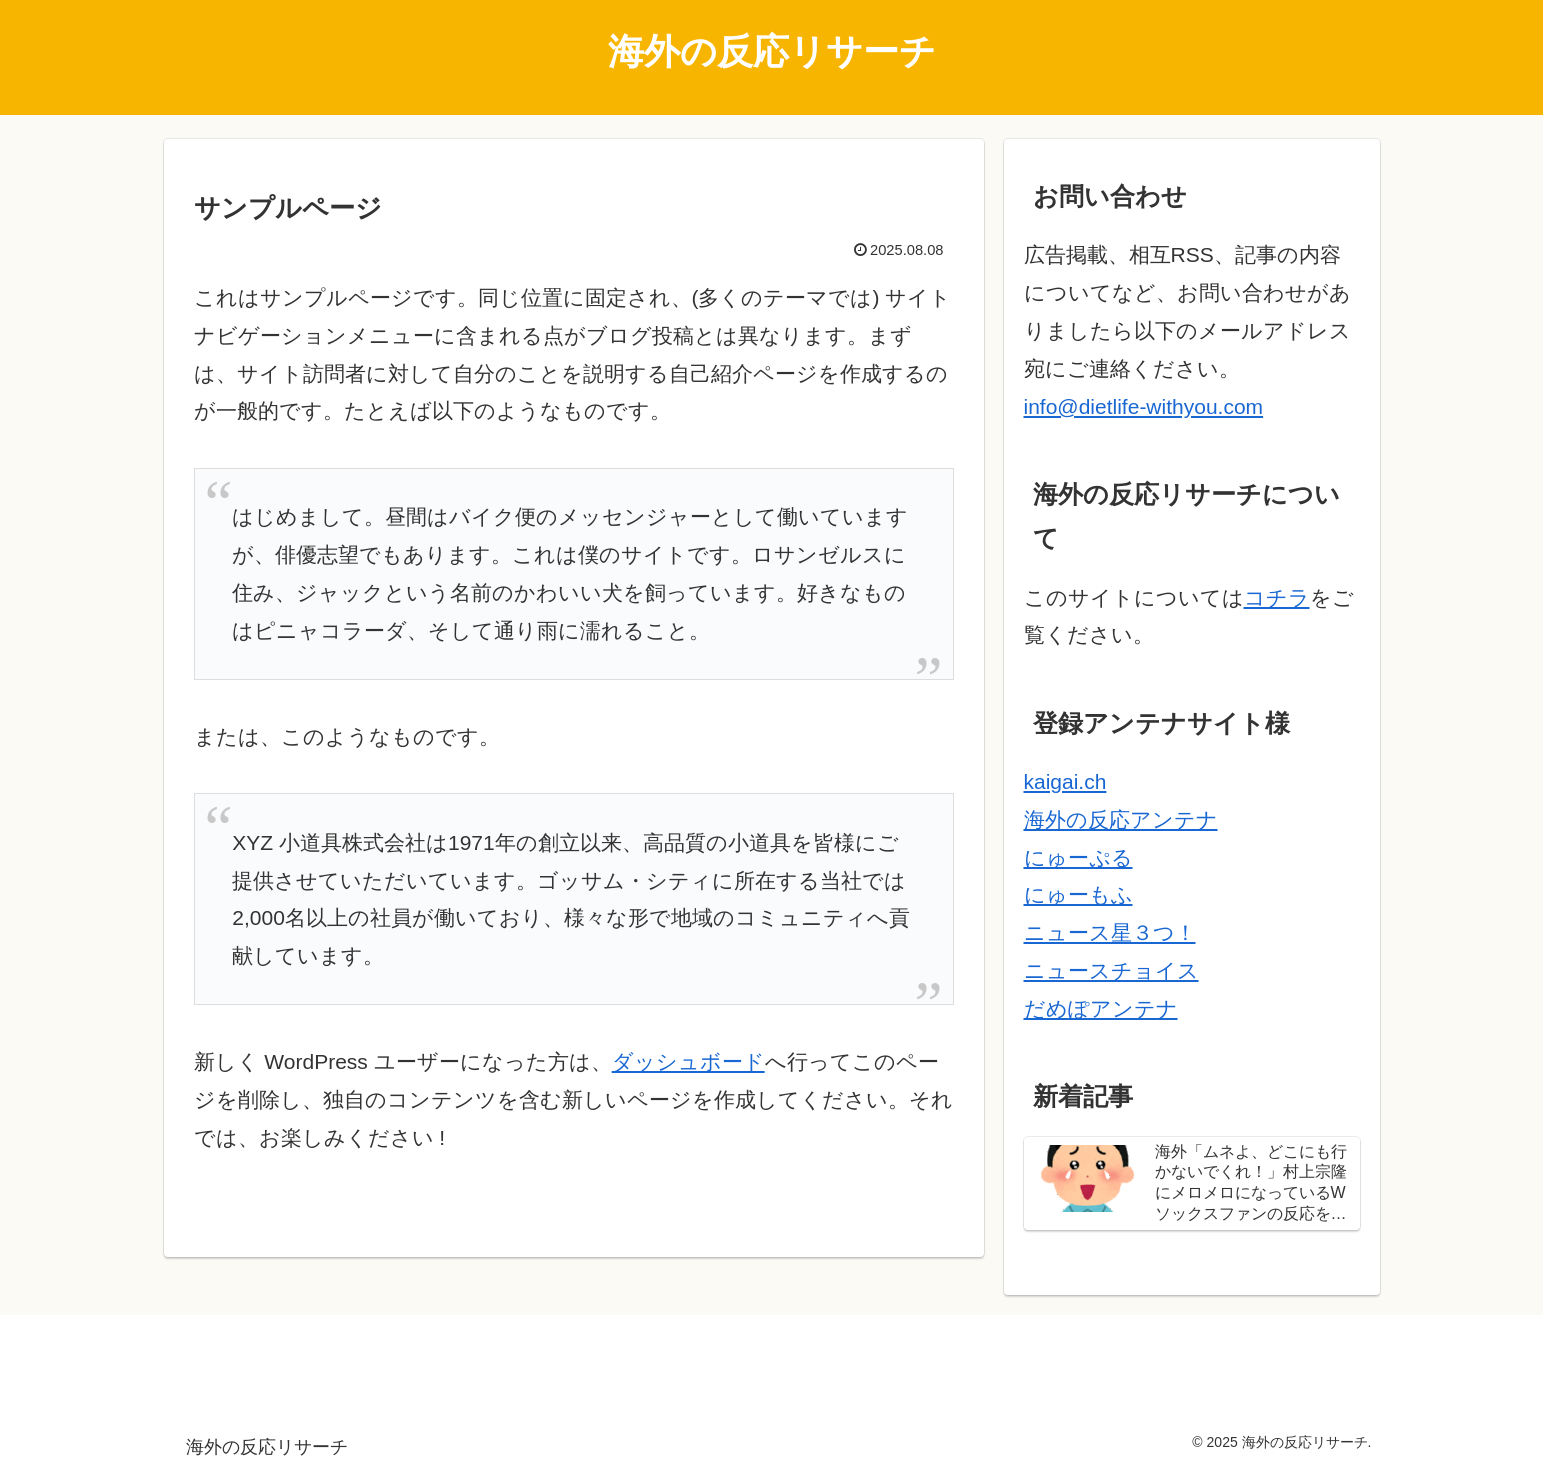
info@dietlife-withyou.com (1144, 406)
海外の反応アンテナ (1121, 819)
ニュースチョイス (1111, 970)
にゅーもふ (1078, 894)
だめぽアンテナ (1101, 1008)
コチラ (1277, 597)
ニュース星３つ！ (1110, 932)
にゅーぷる (1078, 857)
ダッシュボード (688, 1061)
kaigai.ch (1065, 781)
